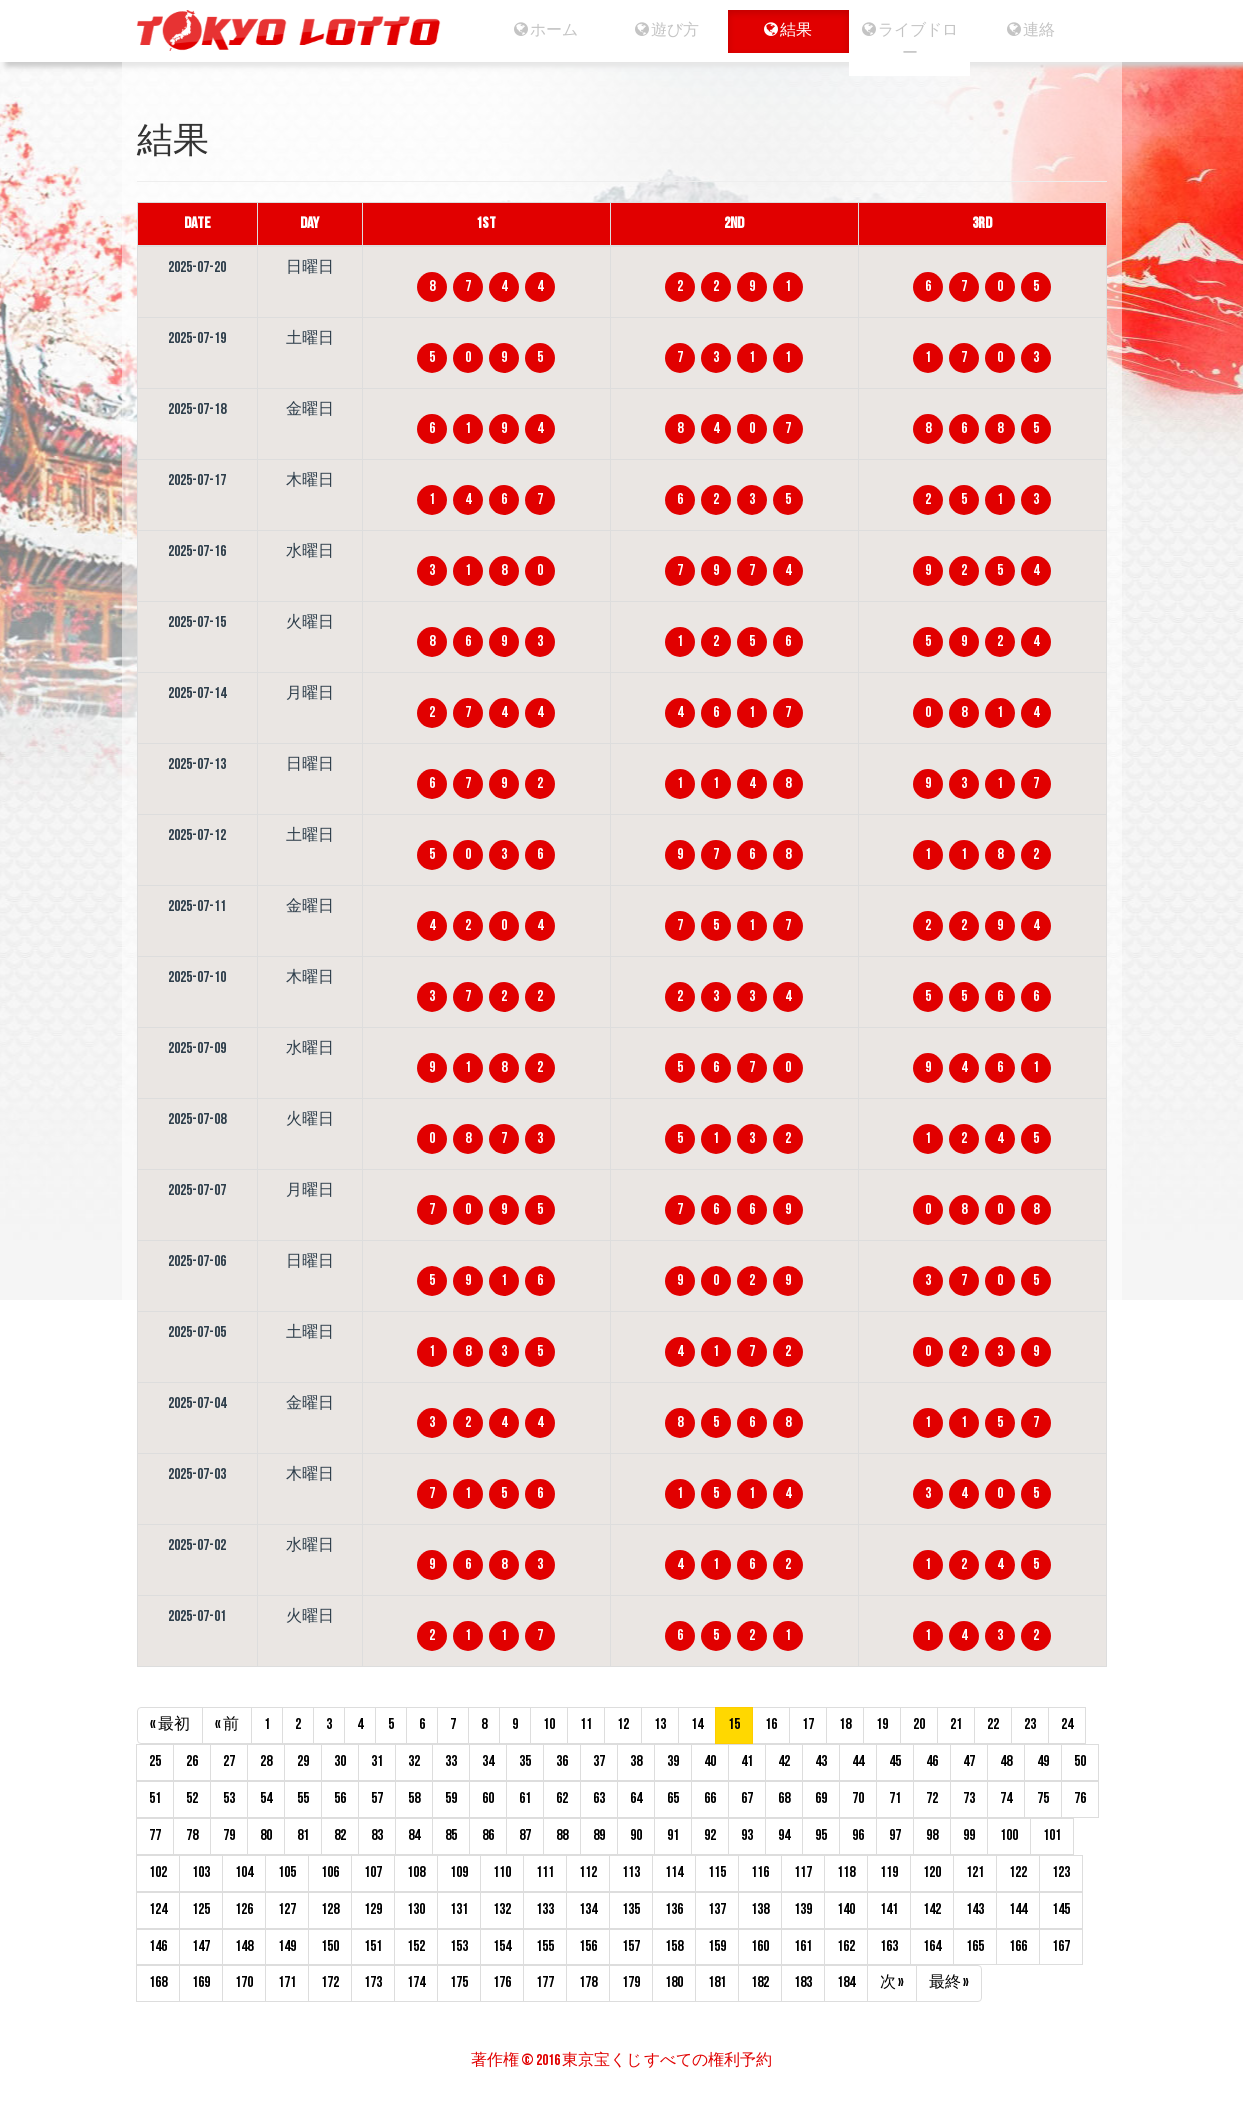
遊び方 (661, 30)
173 (373, 1982)
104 (244, 1872)
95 (821, 1835)
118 (846, 1872)
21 (956, 1724)
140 (846, 1909)
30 (340, 1761)
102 (158, 1872)
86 (488, 1835)
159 (717, 1946)
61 (525, 1798)
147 (201, 1946)
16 (771, 1724)
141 (889, 1909)
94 (784, 1835)
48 (1006, 1761)
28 (266, 1761)
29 (303, 1761)
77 (155, 1835)
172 (330, 1982)
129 (373, 1909)
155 (545, 1946)
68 (784, 1798)
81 (303, 1835)
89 (599, 1835)
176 (502, 1982)
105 (287, 1872)
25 (155, 1761)
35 (525, 1761)
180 (674, 1982)
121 (975, 1872)
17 (808, 1724)
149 (287, 1946)
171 (287, 1982)
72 (932, 1798)
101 (1052, 1835)
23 (1030, 1724)
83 (377, 1835)
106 (330, 1872)
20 (919, 1724)
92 (710, 1835)
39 (673, 1761)
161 (803, 1946)
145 (1061, 1909)
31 (377, 1761)
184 (846, 1982)
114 (674, 1872)
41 (747, 1761)
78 (192, 1835)
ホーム (535, 30)
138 (760, 1909)
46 (932, 1761)
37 (599, 1761)
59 (451, 1798)
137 (717, 1909)
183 (803, 1982)
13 (660, 1724)
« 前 (227, 1724)
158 (674, 1946)
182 (760, 1982)
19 (882, 1724)
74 (1006, 1798)
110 (502, 1872)
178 (588, 1982)
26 (192, 1761)
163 (889, 1946)
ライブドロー (915, 42)
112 (588, 1872)
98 (932, 1835)
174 (416, 1982)
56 (340, 1798)
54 (266, 1798)
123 (1061, 1872)
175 (459, 1982)
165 (975, 1946)
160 (760, 1946)
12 (623, 1724)
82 (340, 1835)
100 (1009, 1835)
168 (158, 1982)
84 (414, 1835)
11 (586, 1724)
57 (377, 1798)
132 (502, 1909)
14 (697, 1724)
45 (895, 1761)
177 (545, 1982)
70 (858, 1798)
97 (895, 1835)
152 (416, 1946)
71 (895, 1798)
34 (488, 1761)
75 (1043, 1798)
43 (821, 1761)
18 (845, 1724)
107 (373, 1872)
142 (932, 1909)
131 (459, 1909)
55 (303, 1798)
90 (636, 1835)
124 (158, 1909)
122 (1018, 1872)
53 (229, 1798)
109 (459, 1872)
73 (969, 1798)
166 (1018, 1946)
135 (631, 1909)
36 (562, 1761)
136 (674, 1909)
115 (717, 1872)
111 (545, 1872)
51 (155, 1798)
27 (229, 1761)
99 (969, 1835)
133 (545, 1909)
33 (451, 1761)
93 (747, 1835)
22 (993, 1724)
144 (1018, 1909)
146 (158, 1946)
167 (1061, 1946)
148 (244, 1946)
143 (975, 1909)
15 (734, 1724)
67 (747, 1798)
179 (631, 1982)
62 (562, 1798)
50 (1080, 1761)
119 (889, 1872)
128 (330, 1909)
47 (969, 1761)
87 (525, 1835)
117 (803, 1872)
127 (287, 1909)
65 (673, 1798)
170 (244, 1982)
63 (599, 1798)
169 (201, 1982)
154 (502, 1946)
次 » (892, 1982)
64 (636, 1798)
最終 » (949, 1982)
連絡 (1041, 30)
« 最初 (170, 1724)
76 (1080, 1798)
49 (1043, 1761)
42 (784, 1761)
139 (803, 1909)
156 (588, 1946)
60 (488, 1798)
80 (266, 1835)
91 (673, 1835)
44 (858, 1761)
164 (932, 1946)
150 (330, 1946)
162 (846, 1946)
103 (201, 1872)
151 (373, 1946)
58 (414, 1798)
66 (710, 1798)
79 (229, 1835)
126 (244, 1909)
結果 (788, 30)
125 (201, 1909)
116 (760, 1872)
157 (631, 1946)
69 (821, 1798)
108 (416, 1872)
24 (1067, 1724)
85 (451, 1835)
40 (710, 1761)
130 (416, 1909)
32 (414, 1761)
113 (631, 1872)
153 (459, 1946)
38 (636, 1761)
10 (549, 1724)
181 (717, 1982)
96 (858, 1835)
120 (932, 1872)
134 (588, 1909)
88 (562, 1835)
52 (192, 1798)
